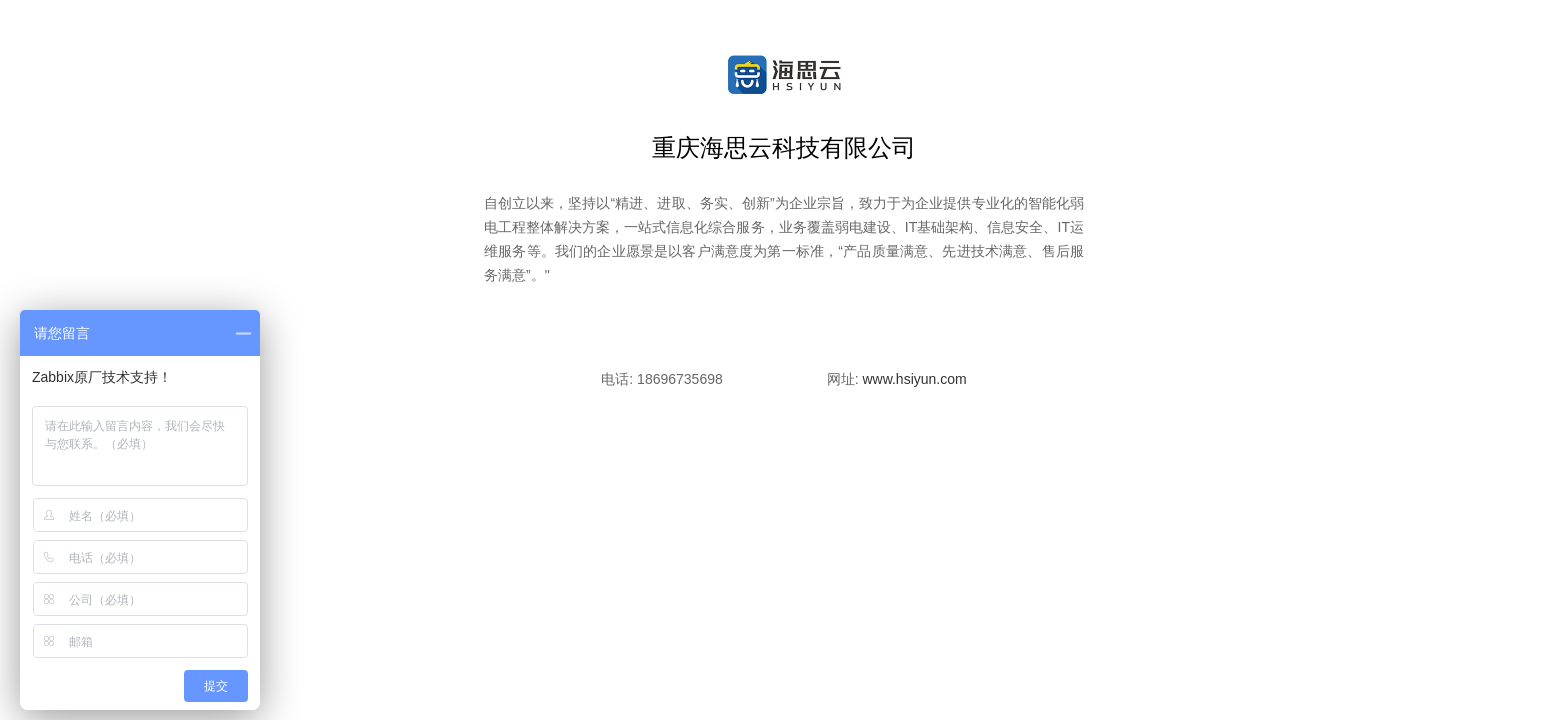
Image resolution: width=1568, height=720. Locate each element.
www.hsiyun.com (914, 379)
